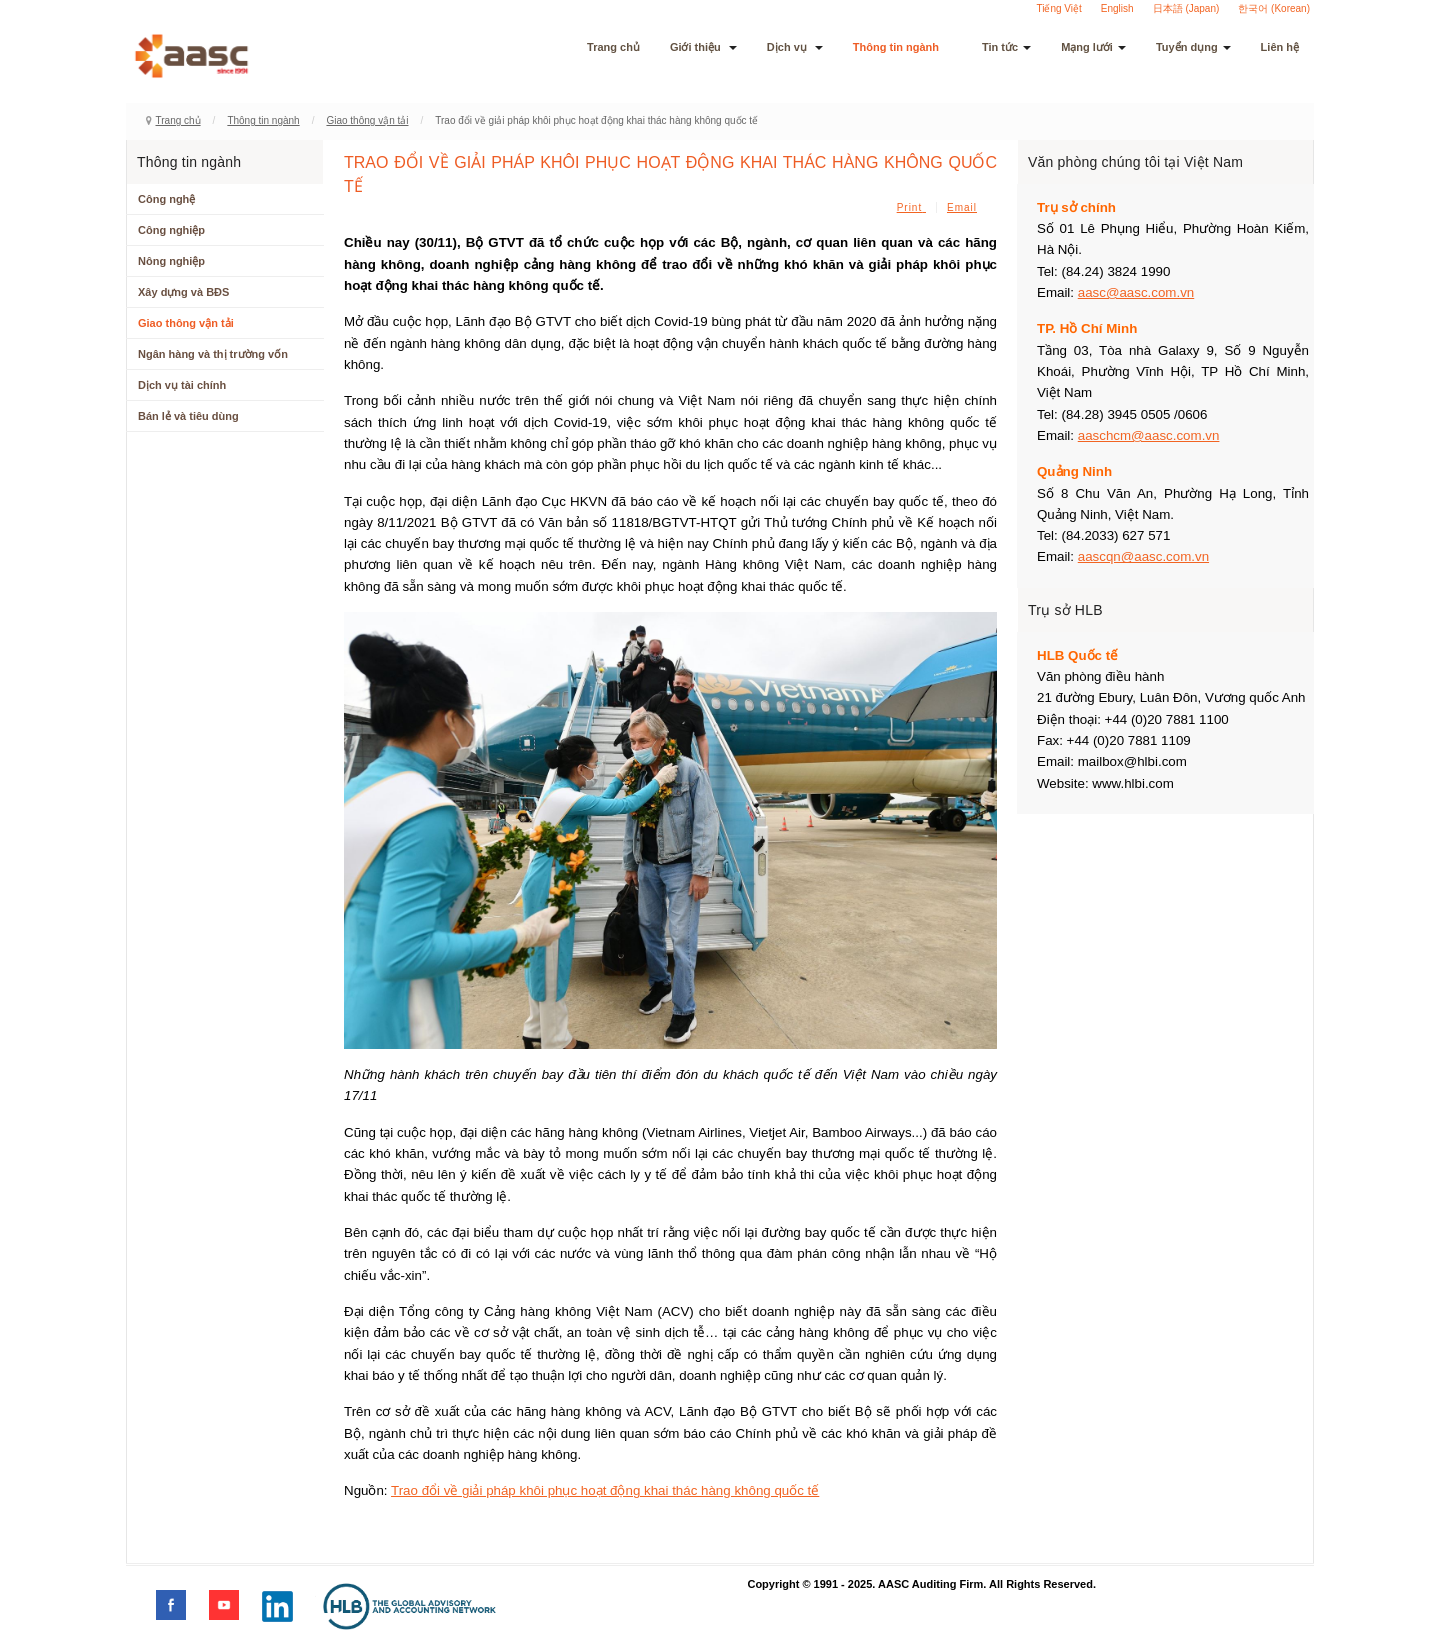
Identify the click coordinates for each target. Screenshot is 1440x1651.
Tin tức (1006, 47)
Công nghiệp (171, 230)
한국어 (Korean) (1274, 8)
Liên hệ (1280, 47)
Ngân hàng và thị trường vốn (213, 354)
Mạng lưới (1093, 47)
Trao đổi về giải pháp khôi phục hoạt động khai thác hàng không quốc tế (605, 1490)
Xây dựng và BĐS (183, 292)
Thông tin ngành (902, 47)
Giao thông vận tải (367, 120)
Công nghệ (166, 199)
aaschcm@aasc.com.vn (1149, 435)
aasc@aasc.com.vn (1136, 292)
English (1117, 8)
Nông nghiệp (171, 261)
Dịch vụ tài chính (182, 385)
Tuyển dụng (1193, 47)
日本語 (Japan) (1186, 8)
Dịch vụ (795, 47)
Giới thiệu (703, 47)
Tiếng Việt (1058, 8)
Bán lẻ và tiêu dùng (188, 416)
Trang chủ (613, 47)
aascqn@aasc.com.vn (1143, 556)
